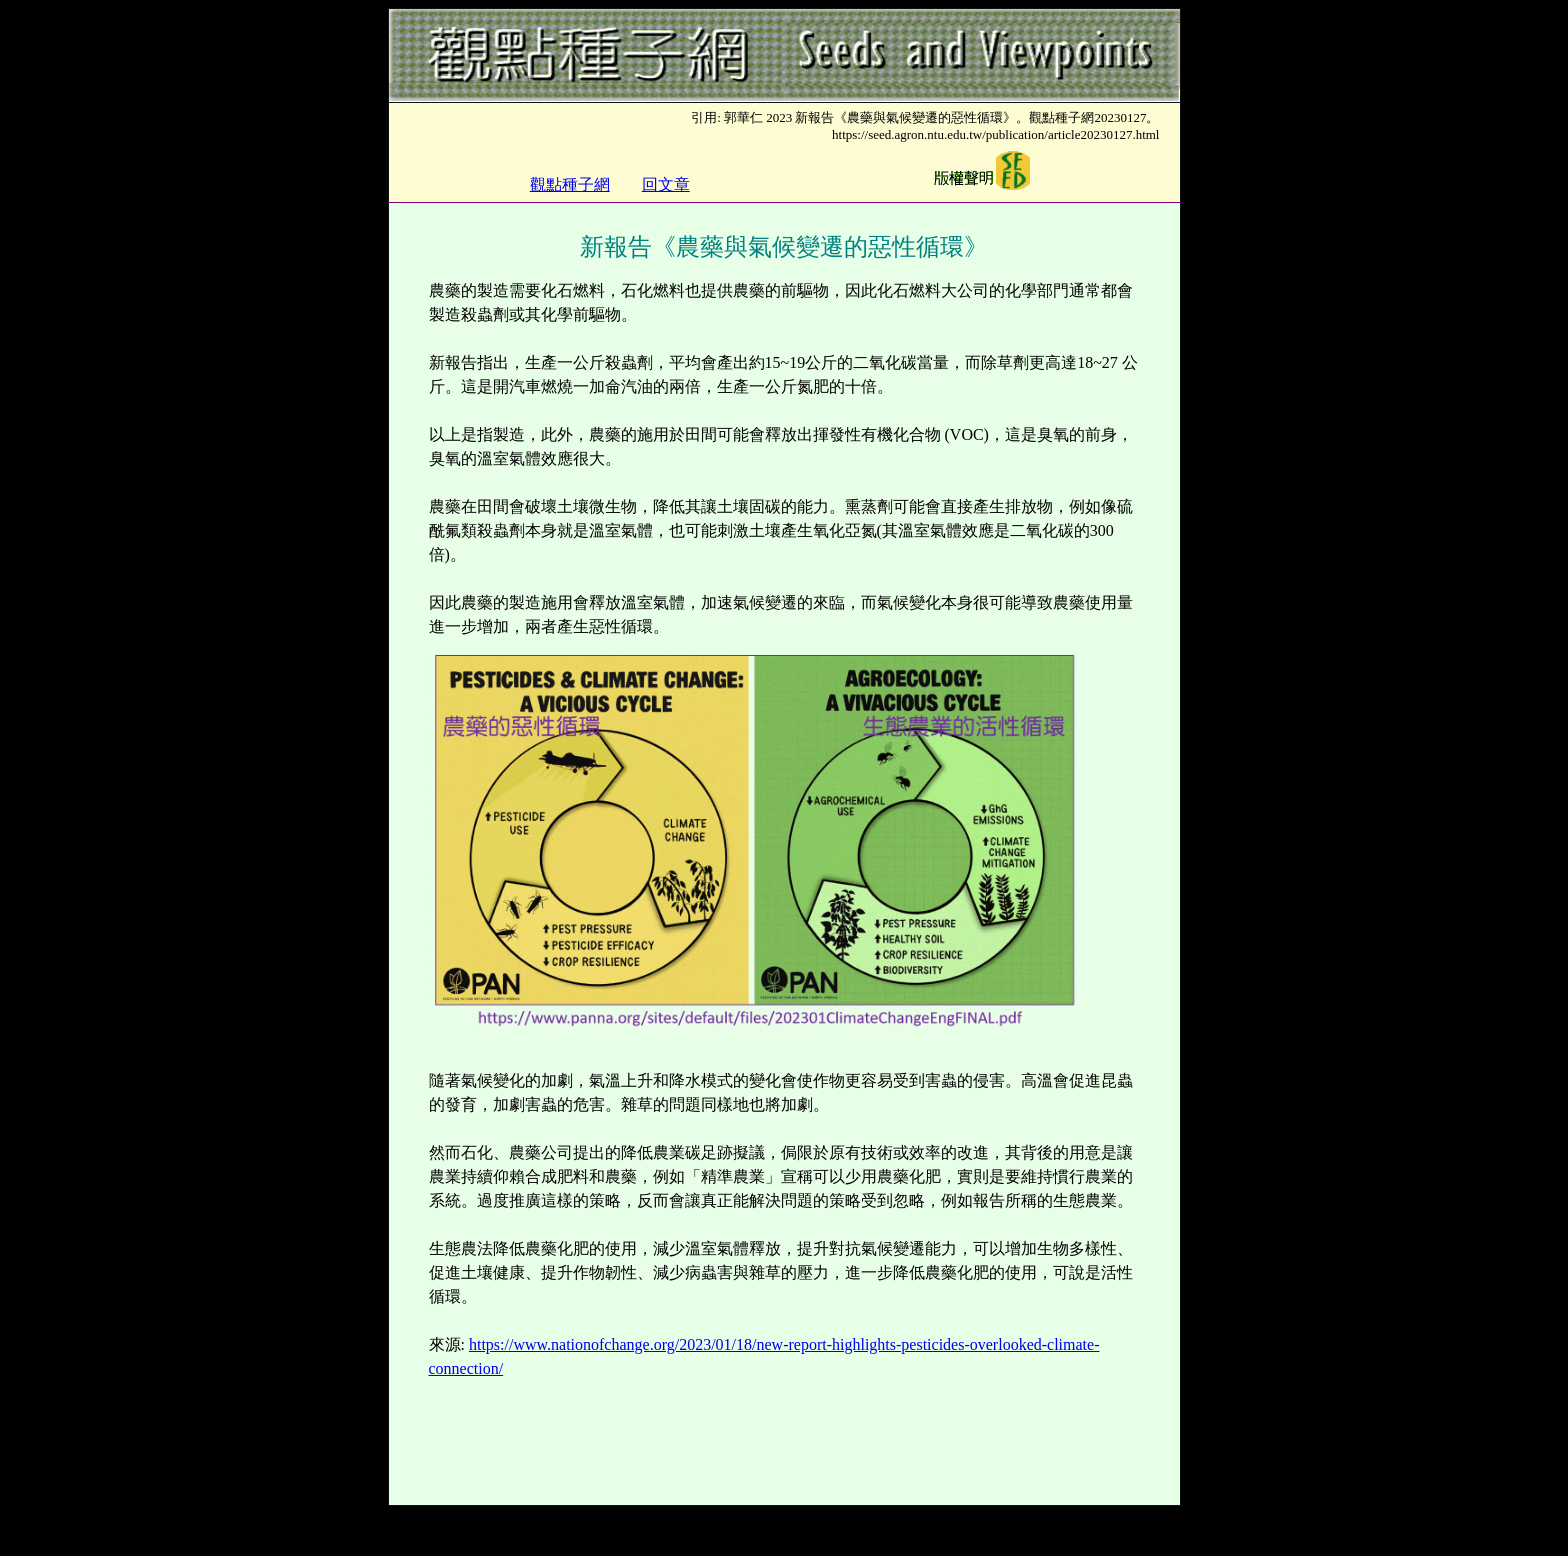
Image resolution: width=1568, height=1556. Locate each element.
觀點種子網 (570, 184)
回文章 (666, 184)
